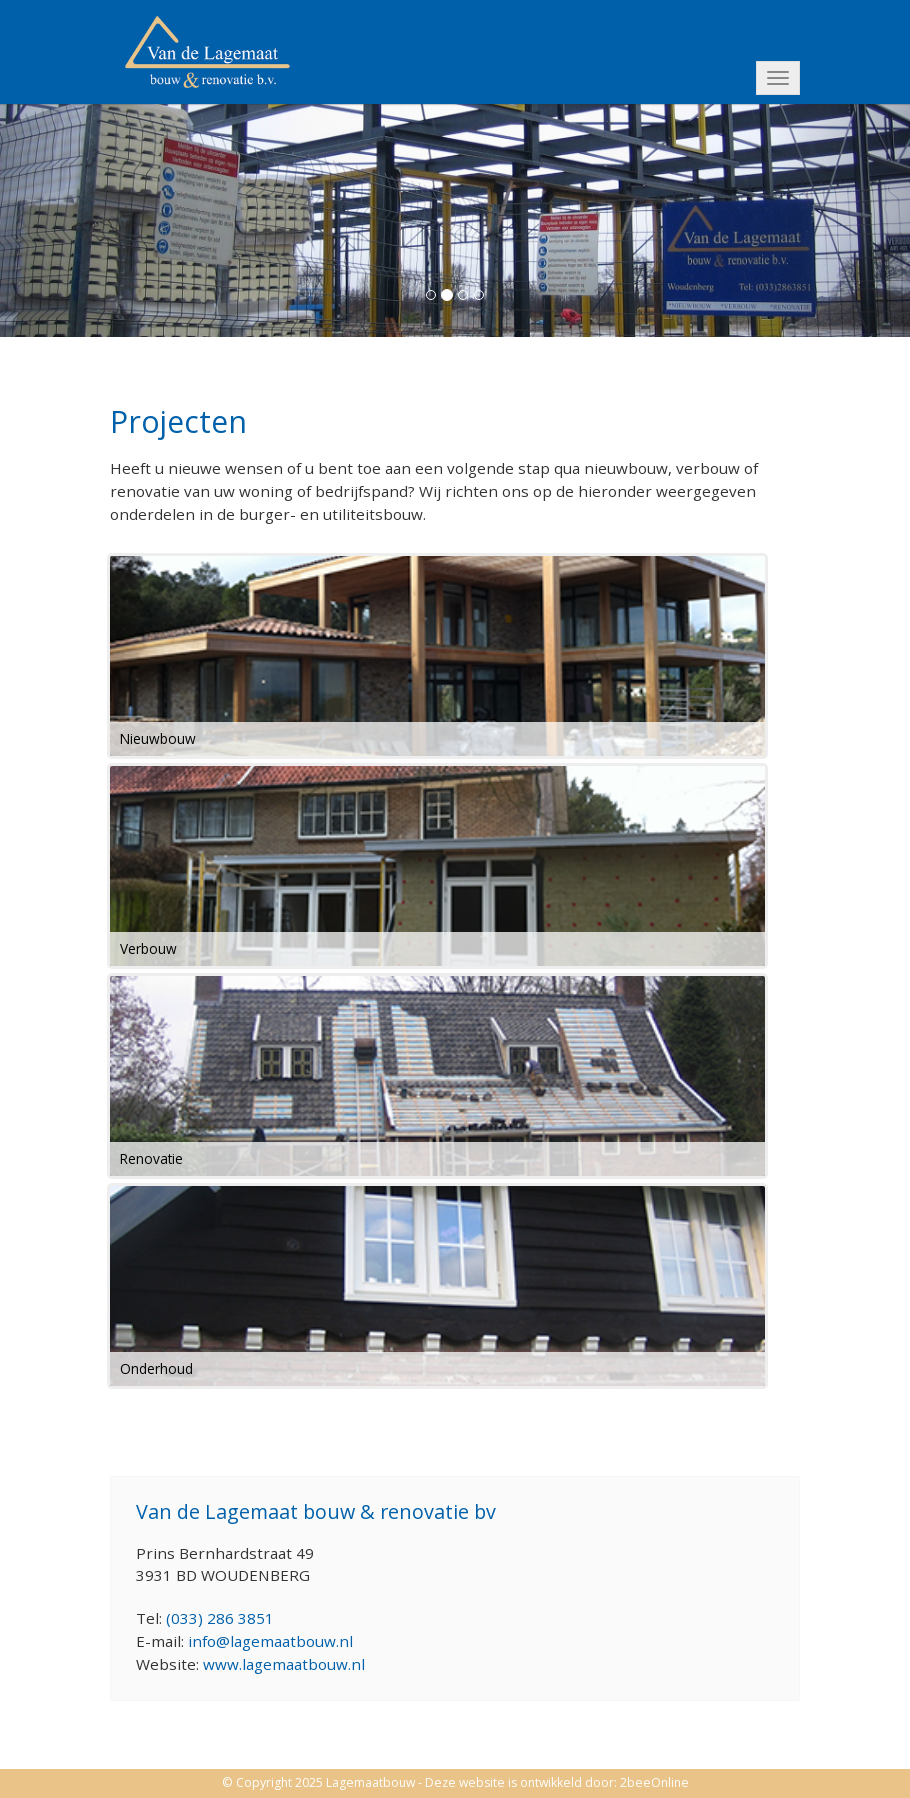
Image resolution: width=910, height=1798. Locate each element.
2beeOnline (654, 1782)
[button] (68, 218)
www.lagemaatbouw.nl (284, 1664)
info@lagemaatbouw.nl (270, 1641)
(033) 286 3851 (220, 1618)
